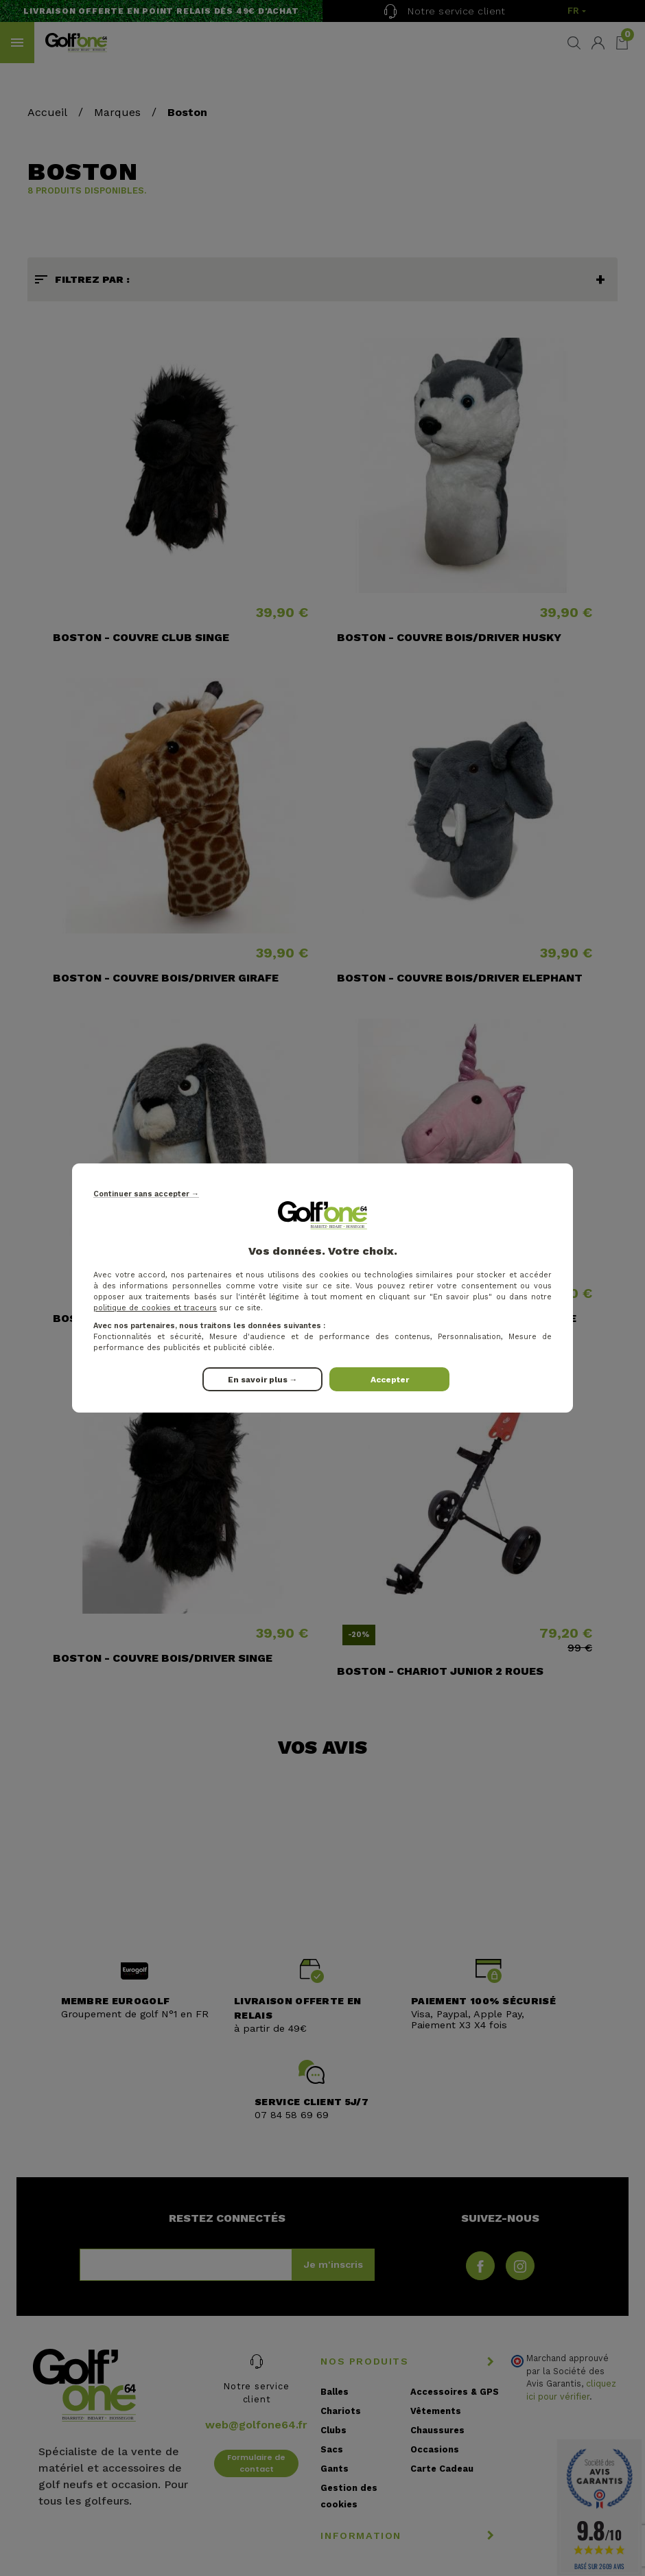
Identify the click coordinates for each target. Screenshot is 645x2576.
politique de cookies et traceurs (155, 1307)
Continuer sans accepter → (146, 1194)
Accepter (390, 1379)
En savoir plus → (263, 1379)
